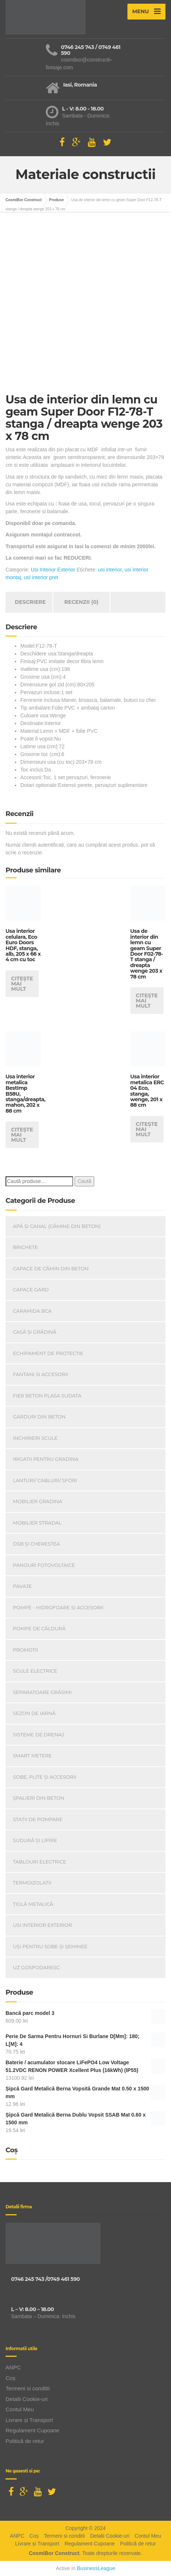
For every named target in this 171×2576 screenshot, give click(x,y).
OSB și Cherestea (36, 1544)
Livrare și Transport (29, 2420)
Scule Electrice (35, 1671)
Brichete (25, 1247)
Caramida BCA (32, 1311)
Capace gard (31, 1289)
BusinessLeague (96, 2568)
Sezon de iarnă (34, 1713)
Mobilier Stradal (37, 1523)
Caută (84, 1181)
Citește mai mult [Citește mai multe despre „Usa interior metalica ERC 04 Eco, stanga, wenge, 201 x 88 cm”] (147, 1129)
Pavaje (22, 1586)
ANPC (13, 2367)
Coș (11, 2378)
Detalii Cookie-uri (27, 2399)
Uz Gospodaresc (36, 1967)
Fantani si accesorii (40, 1374)
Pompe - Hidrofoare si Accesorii (58, 1607)
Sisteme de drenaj (38, 1734)
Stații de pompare (37, 1819)
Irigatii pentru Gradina (45, 1459)
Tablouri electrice (39, 1862)
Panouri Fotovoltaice (44, 1565)
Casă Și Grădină (35, 1332)
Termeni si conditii (27, 2388)
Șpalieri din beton (38, 1798)
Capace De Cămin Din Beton (51, 1268)
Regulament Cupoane (32, 2430)
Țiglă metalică (33, 1904)
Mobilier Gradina (37, 1501)
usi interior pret (41, 577)
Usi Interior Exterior (53, 570)
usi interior (110, 570)
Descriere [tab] (30, 602)
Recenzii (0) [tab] (81, 602)
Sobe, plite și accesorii (44, 1777)
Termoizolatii (32, 1883)
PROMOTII (25, 1650)
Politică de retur (25, 2441)
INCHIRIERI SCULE (35, 1438)
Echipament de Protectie (48, 1353)
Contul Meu (20, 2409)
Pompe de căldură (39, 1628)
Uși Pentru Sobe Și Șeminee (50, 1946)
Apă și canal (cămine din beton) (56, 1226)
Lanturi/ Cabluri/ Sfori (45, 1480)
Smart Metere (32, 1755)
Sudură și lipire (35, 1840)
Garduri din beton (39, 1417)
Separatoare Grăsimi (42, 1692)
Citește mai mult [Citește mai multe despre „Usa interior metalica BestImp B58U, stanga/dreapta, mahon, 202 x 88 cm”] (22, 1134)
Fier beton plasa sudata (47, 1396)
